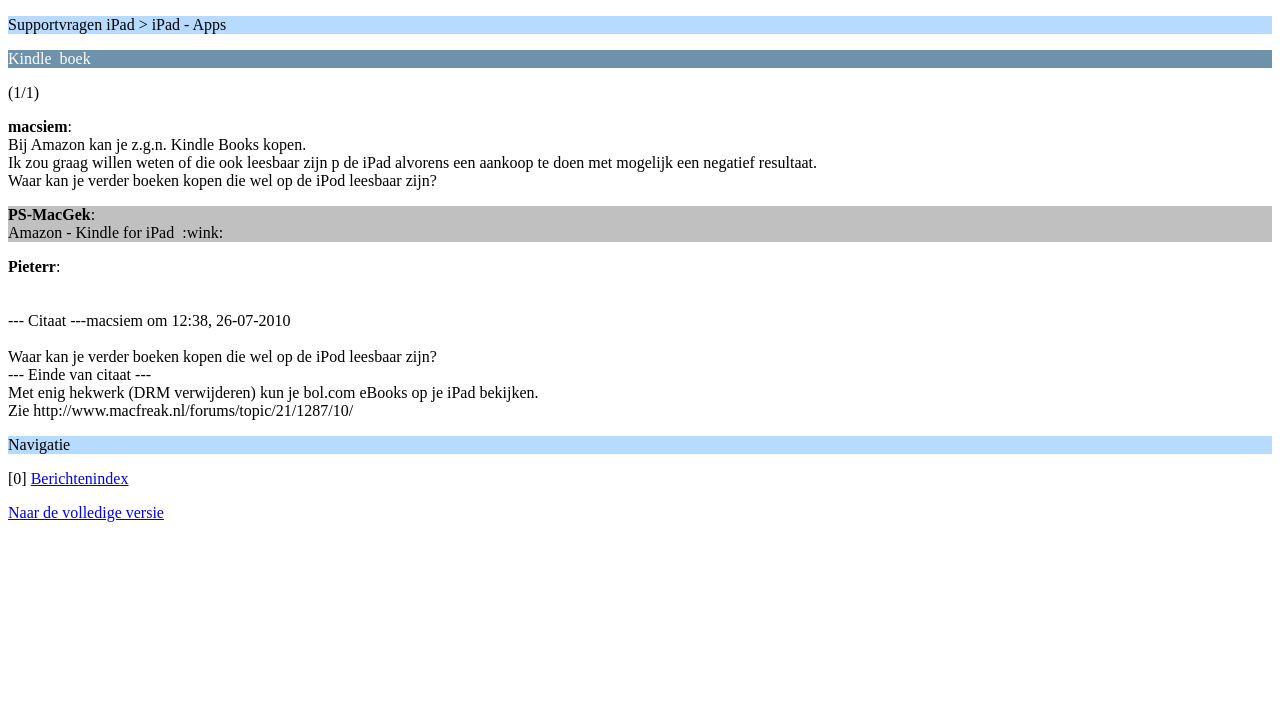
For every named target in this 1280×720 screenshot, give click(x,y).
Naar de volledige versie (86, 512)
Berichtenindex (80, 478)
